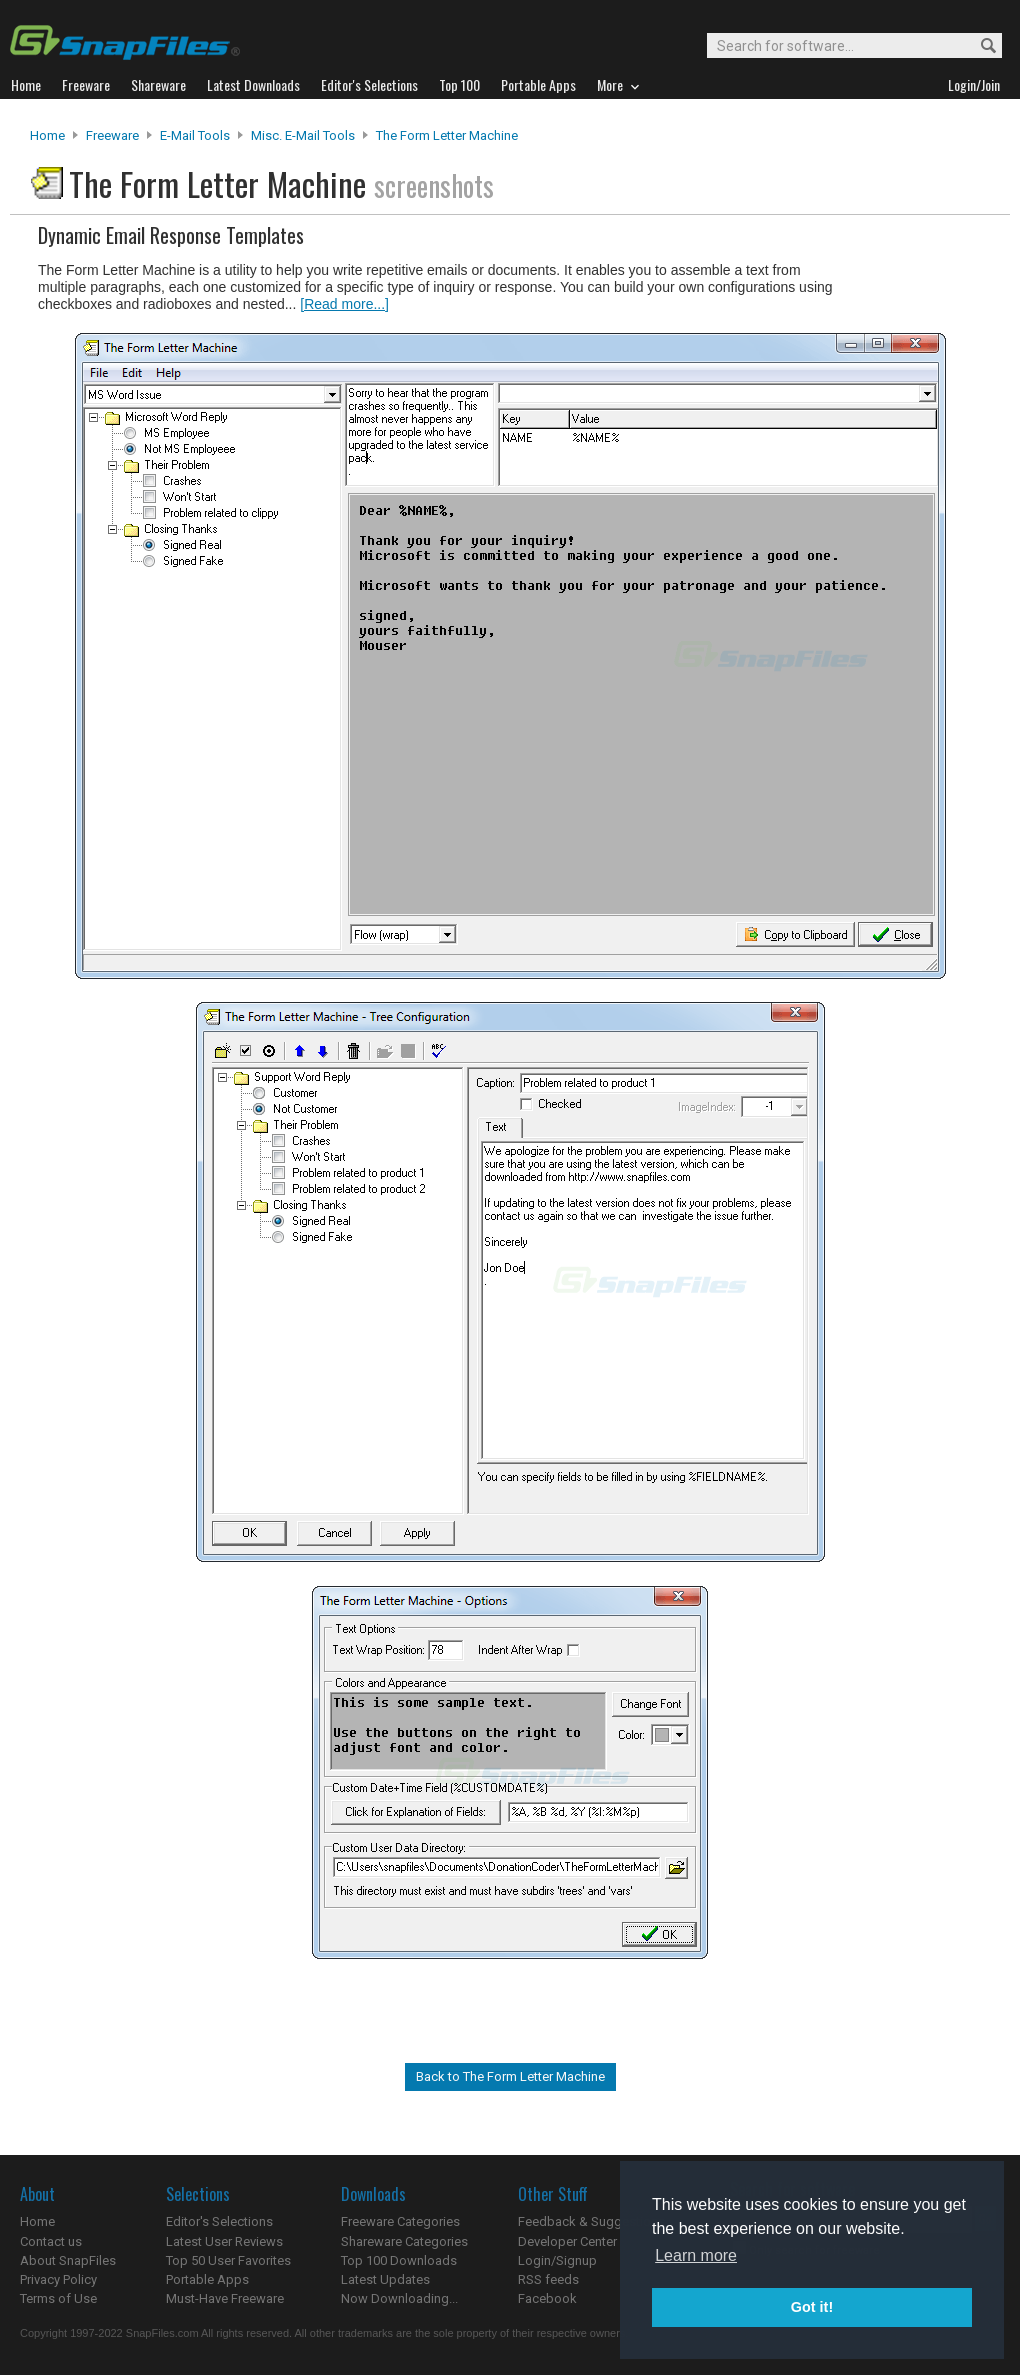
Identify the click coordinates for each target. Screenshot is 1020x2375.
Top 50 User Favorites (228, 2260)
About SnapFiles (68, 2260)
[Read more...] (344, 304)
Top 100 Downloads (399, 2260)
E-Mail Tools (195, 135)
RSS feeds (548, 2279)
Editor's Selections (219, 2221)
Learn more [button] (696, 2255)
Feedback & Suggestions (591, 2221)
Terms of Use (58, 2298)
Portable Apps (207, 2279)
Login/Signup (557, 2260)
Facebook (547, 2298)
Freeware (112, 135)
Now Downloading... (399, 2298)
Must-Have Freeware (225, 2298)
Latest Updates (385, 2279)
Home (47, 135)
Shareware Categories (404, 2241)
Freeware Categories (400, 2221)
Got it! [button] (812, 2307)
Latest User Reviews (224, 2241)
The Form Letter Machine (447, 135)
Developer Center (567, 2241)
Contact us (51, 2241)
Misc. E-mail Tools (303, 135)
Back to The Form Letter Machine (510, 2076)
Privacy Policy (58, 2279)
